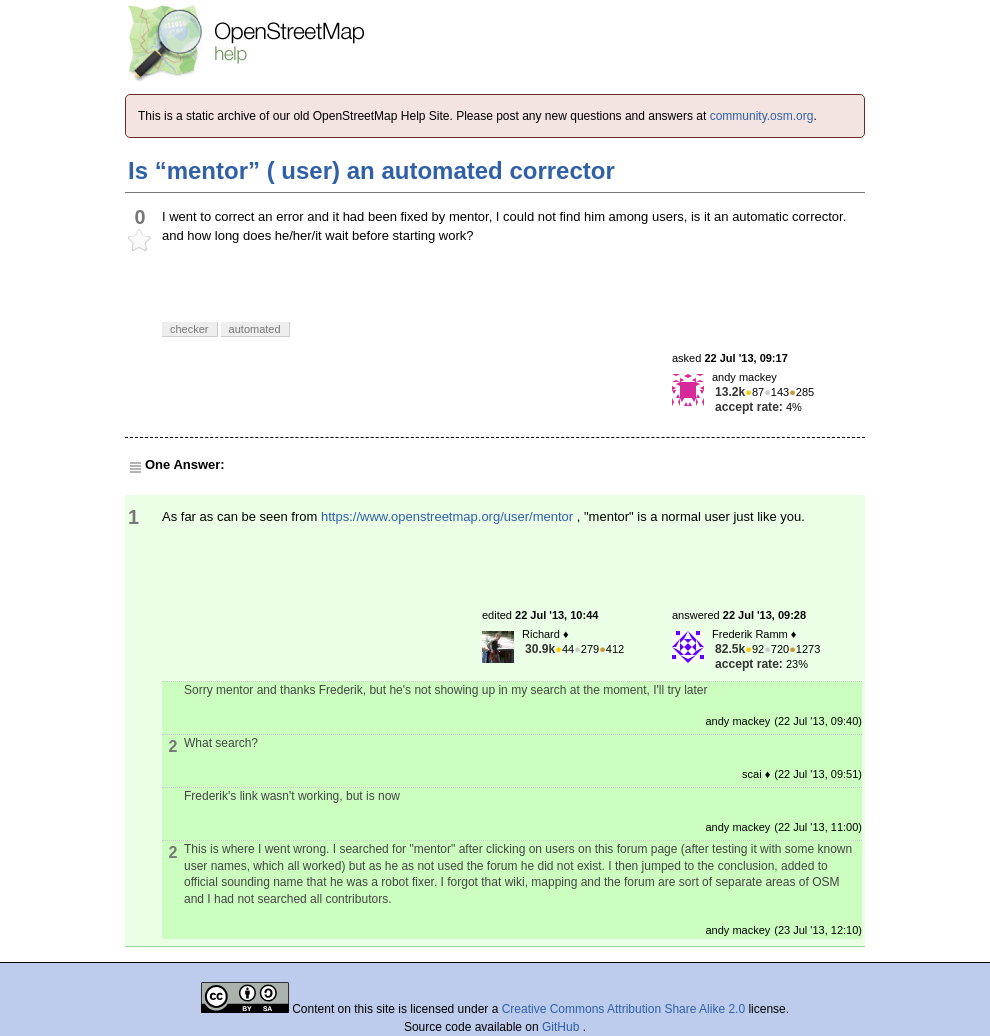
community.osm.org (762, 116)
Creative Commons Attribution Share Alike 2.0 (623, 1009)
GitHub (562, 1027)
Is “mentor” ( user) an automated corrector (371, 170)
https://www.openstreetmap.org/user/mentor (447, 516)
